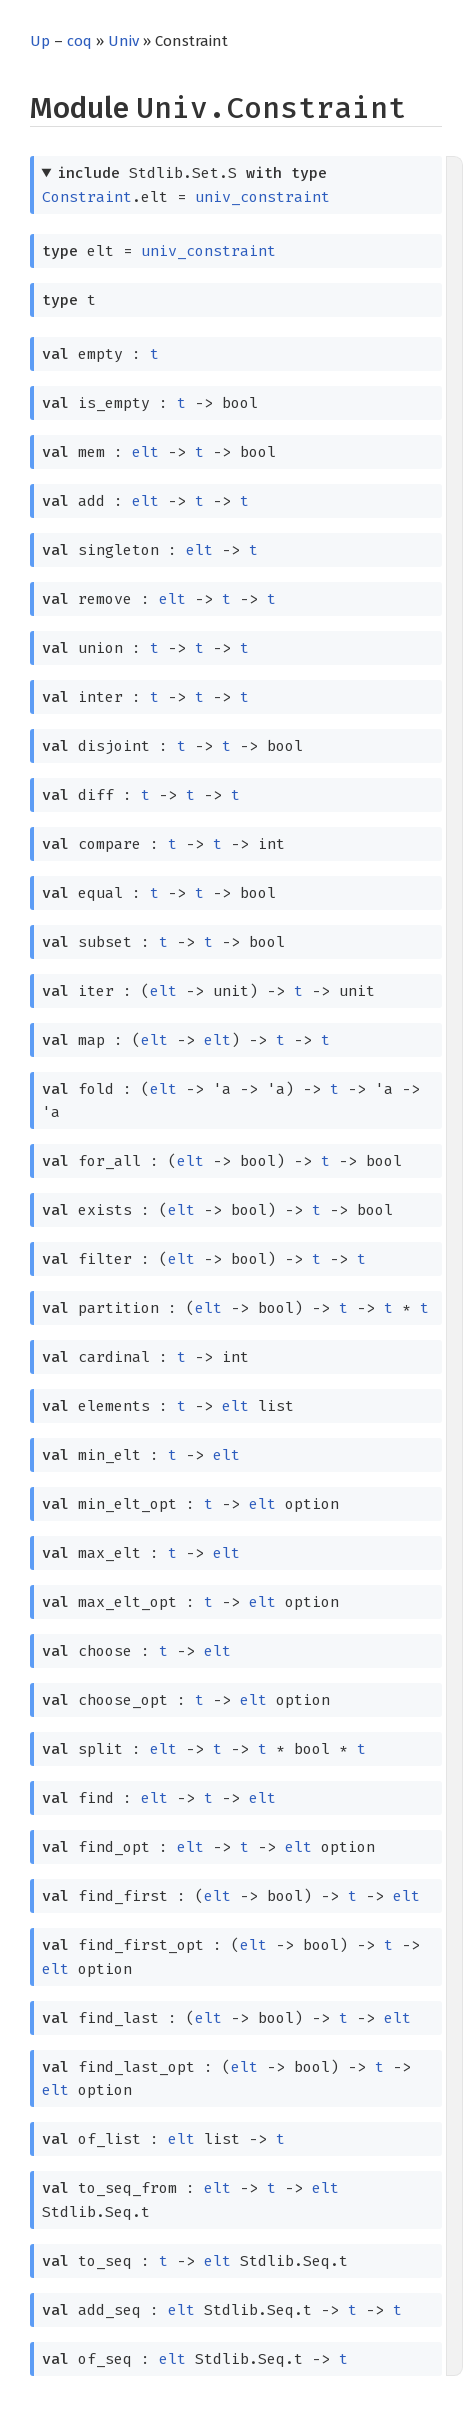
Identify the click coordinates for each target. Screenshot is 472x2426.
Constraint (87, 197)
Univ (123, 41)
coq (79, 41)
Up (40, 41)
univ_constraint (262, 197)
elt (145, 452)
